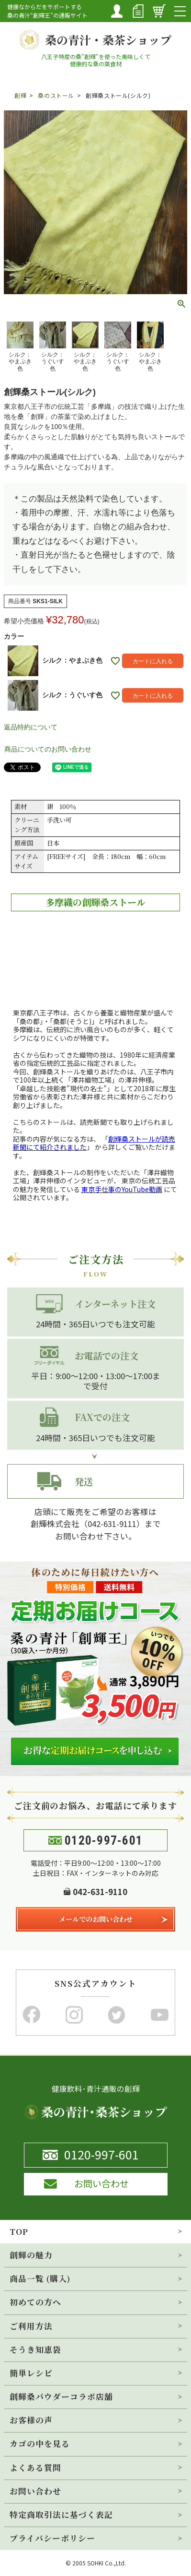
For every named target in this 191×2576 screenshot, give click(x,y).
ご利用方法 (31, 2326)
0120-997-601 (104, 1841)
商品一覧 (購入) (40, 2278)
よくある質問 (35, 2467)
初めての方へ (35, 2302)
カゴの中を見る (40, 2443)
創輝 (20, 95)
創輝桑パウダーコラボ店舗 (61, 2396)
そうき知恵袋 (35, 2349)
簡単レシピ (31, 2373)
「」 (94, 1143)
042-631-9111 (112, 1523)
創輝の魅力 (31, 2255)
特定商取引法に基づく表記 (61, 2514)
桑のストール (56, 95)
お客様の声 (31, 2420)
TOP (19, 2231)
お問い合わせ (35, 2491)
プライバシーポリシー (52, 2538)
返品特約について (30, 727)
